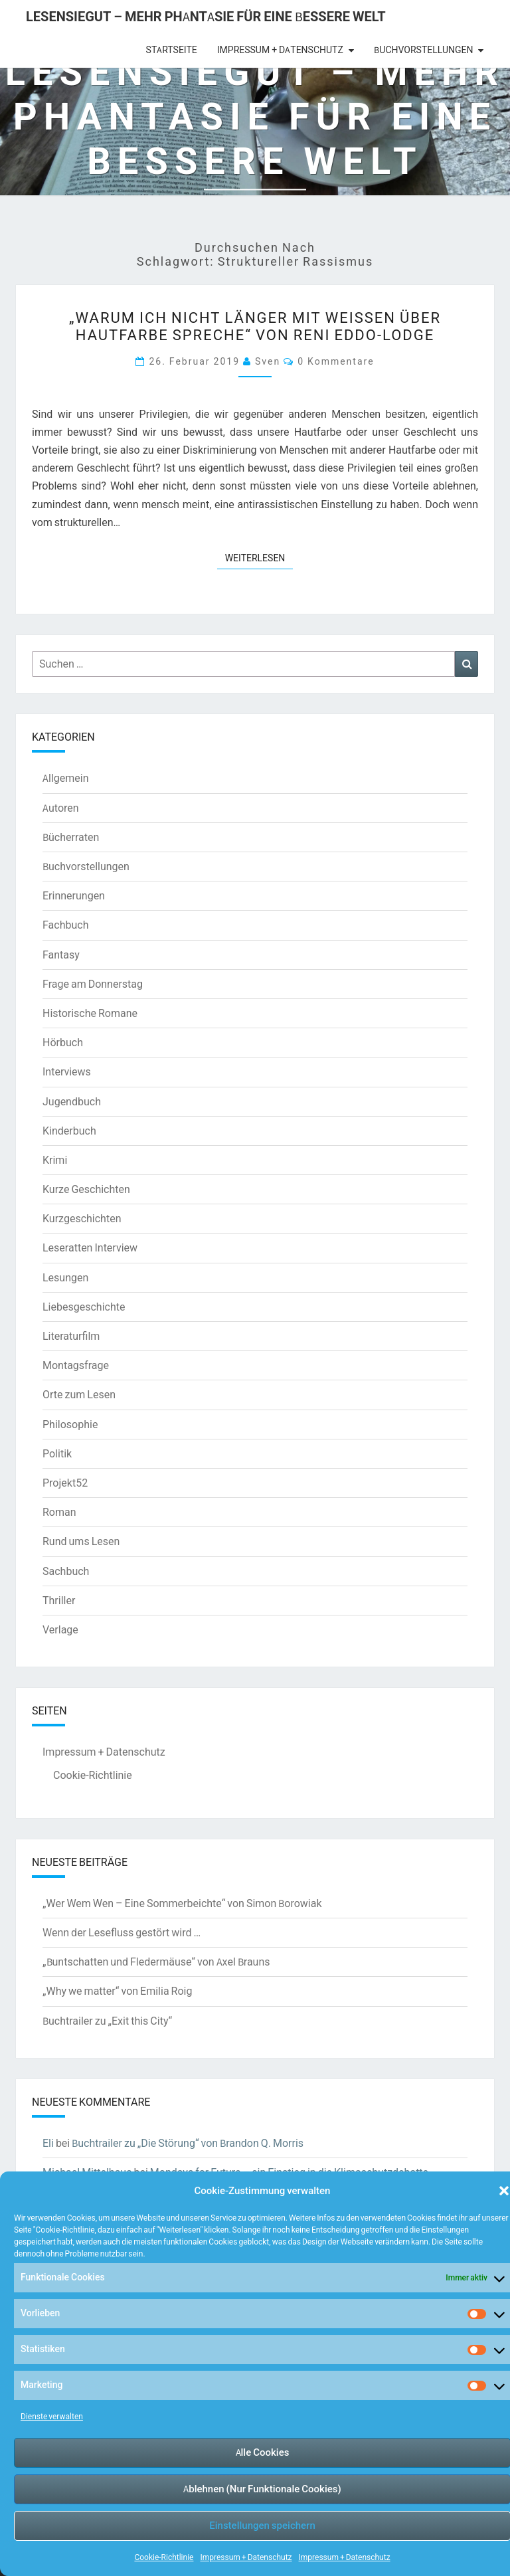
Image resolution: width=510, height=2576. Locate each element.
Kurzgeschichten (81, 1218)
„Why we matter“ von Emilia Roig (117, 1990)
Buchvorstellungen (423, 50)
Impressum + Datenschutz (246, 2557)
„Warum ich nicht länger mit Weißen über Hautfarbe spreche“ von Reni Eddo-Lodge (255, 325)
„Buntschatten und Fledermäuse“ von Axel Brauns (156, 1961)
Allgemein (65, 777)
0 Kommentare (336, 361)
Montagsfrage (75, 1365)
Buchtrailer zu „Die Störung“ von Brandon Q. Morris (187, 2143)
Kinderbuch (69, 1130)
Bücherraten (70, 837)
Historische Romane (89, 1013)
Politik (57, 1453)
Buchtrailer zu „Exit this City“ (107, 2020)
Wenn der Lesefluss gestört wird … (121, 1932)
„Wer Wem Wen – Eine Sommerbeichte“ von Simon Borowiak (182, 1903)
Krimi (54, 1159)
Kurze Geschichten (86, 1189)
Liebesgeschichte (83, 1306)
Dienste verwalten (52, 2416)
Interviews (66, 1071)
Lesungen (65, 1277)
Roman (59, 1511)
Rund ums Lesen (81, 1541)
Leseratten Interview (89, 1247)
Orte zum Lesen (79, 1394)
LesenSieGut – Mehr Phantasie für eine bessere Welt (206, 16)
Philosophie (70, 1424)
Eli (48, 2143)
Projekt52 (65, 1482)
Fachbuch (65, 924)
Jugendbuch (71, 1101)
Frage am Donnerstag (92, 983)
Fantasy (61, 954)
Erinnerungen (73, 895)
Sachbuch (65, 1571)
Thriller (58, 1600)
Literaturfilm (71, 1335)
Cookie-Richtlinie (163, 2557)
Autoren (60, 807)
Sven (267, 361)
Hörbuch (62, 1042)
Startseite (171, 50)
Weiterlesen (259, 557)
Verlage (60, 1629)
